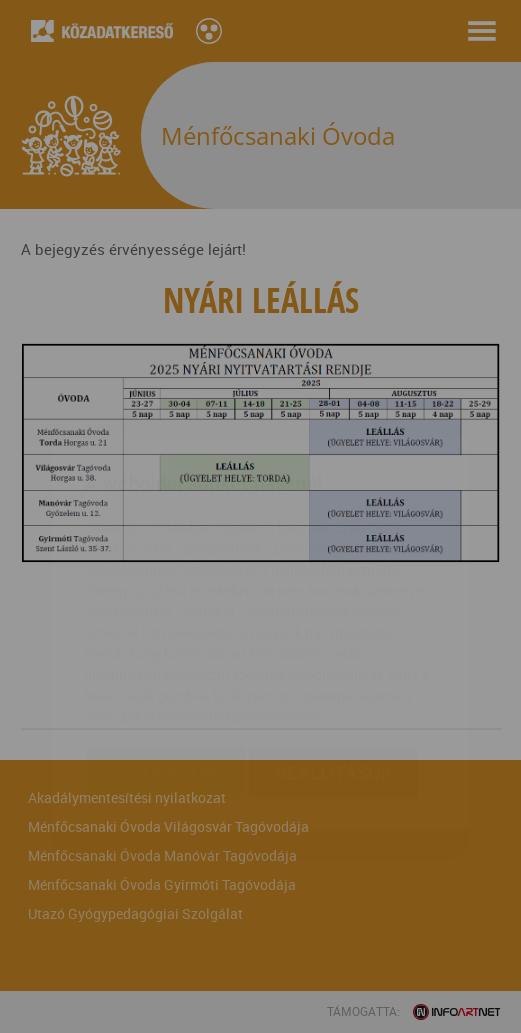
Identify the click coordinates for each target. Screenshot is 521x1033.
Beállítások (333, 655)
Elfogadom (165, 655)
